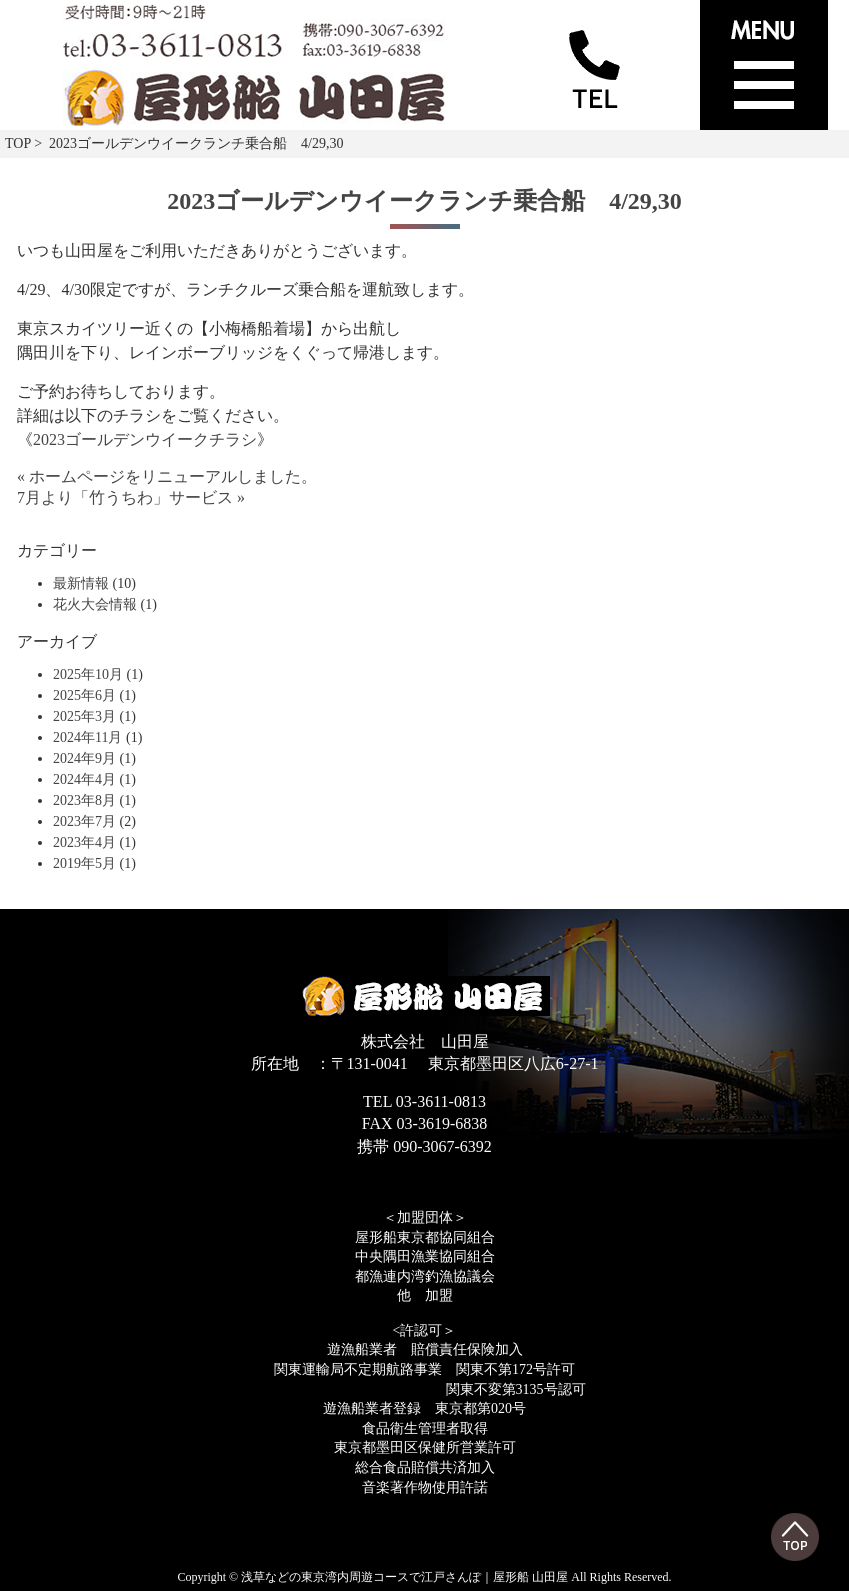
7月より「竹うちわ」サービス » (131, 497)
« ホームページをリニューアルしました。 (167, 476)
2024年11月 (87, 737)
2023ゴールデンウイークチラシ (145, 439)
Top (795, 1537)
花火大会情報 (95, 604)
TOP (18, 143)
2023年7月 (84, 821)
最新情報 (81, 583)
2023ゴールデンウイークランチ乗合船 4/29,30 (424, 201)
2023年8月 (84, 800)
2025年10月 (88, 674)
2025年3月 (84, 716)
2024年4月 (84, 779)
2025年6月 (84, 695)
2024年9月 (84, 758)
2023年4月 (84, 842)
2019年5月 (84, 863)
